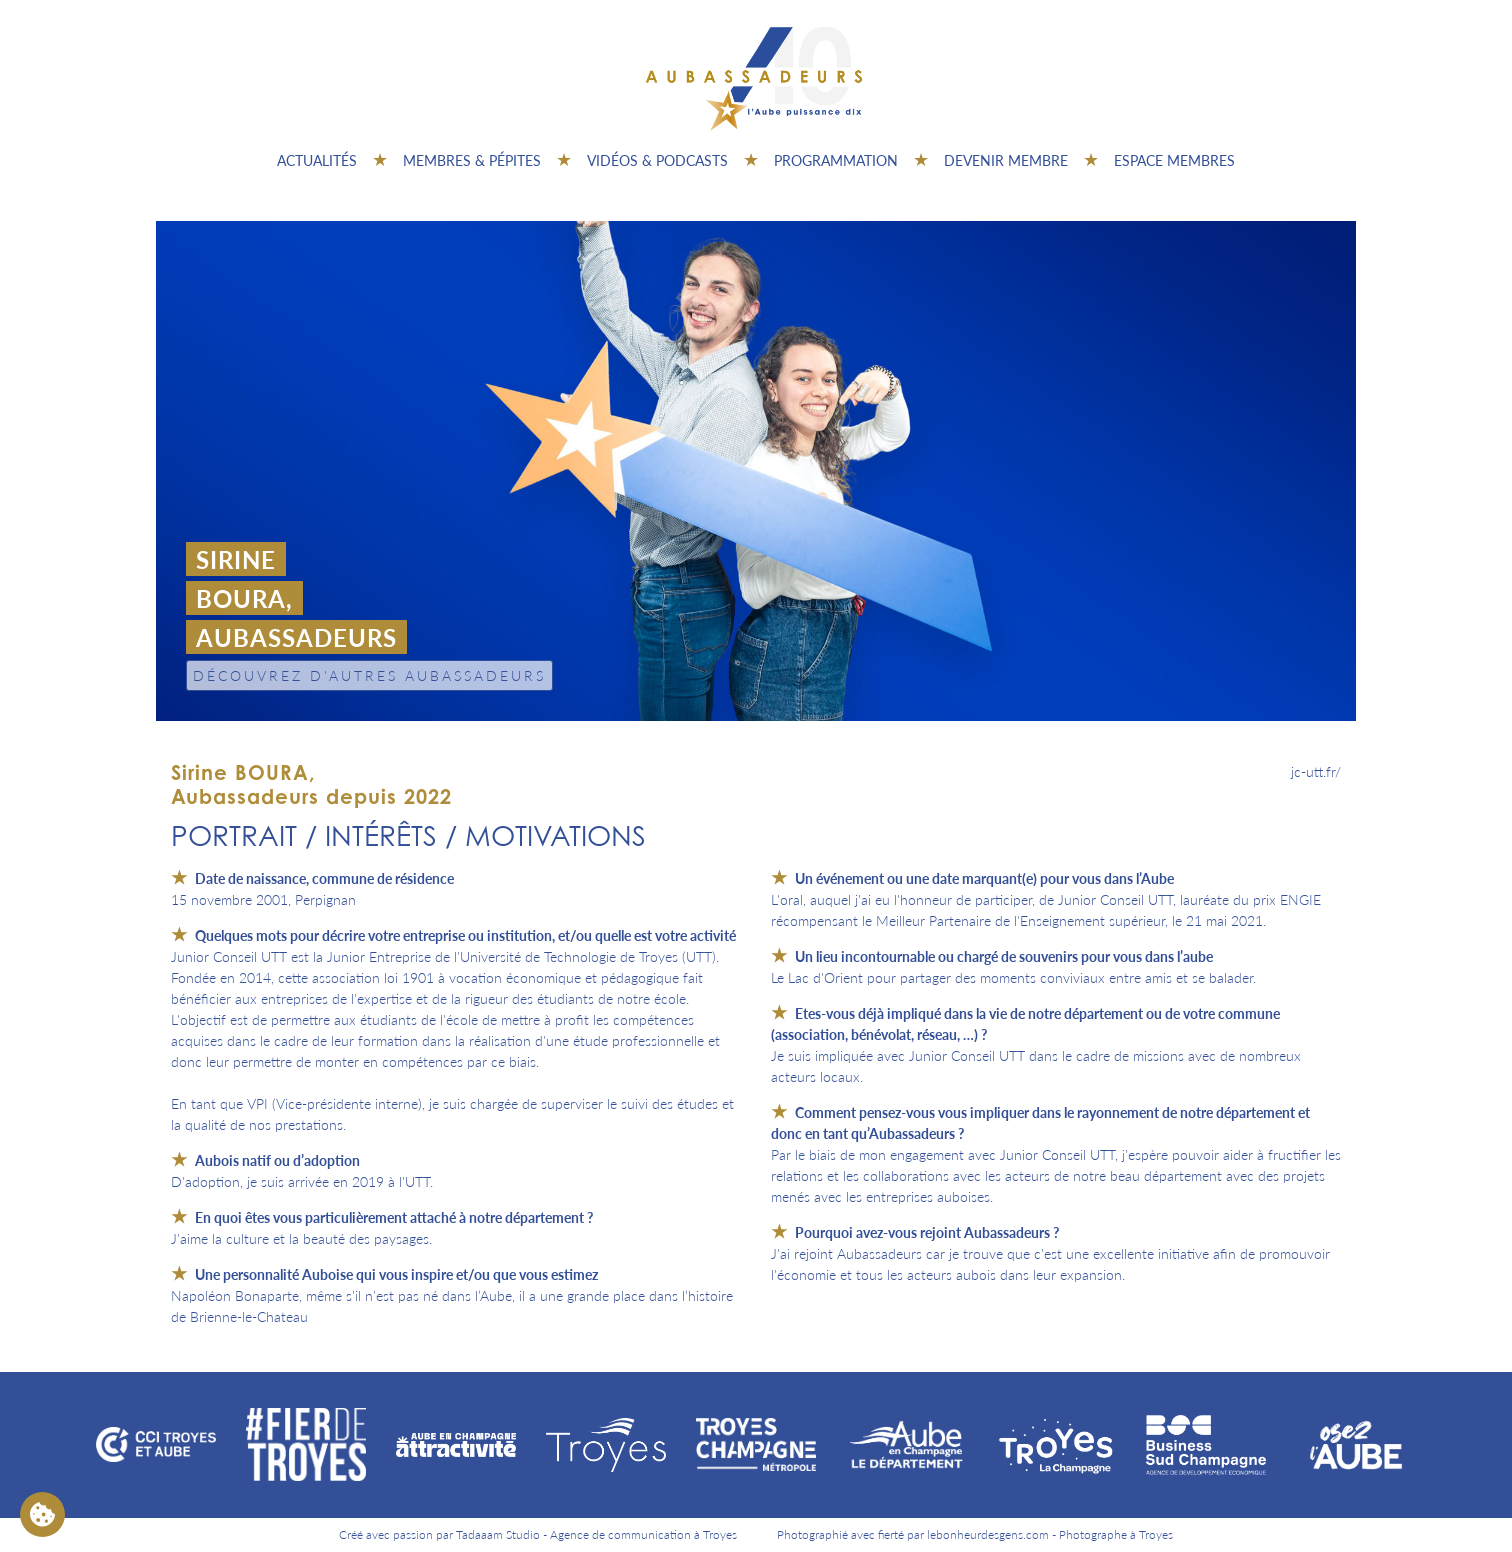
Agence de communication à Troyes (643, 1534)
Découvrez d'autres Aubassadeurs (369, 675)
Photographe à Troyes (1116, 1534)
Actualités (317, 160)
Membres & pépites (472, 160)
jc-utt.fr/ (1316, 771)
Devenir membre (1006, 160)
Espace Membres (1174, 160)
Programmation (836, 160)
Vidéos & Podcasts (657, 160)
